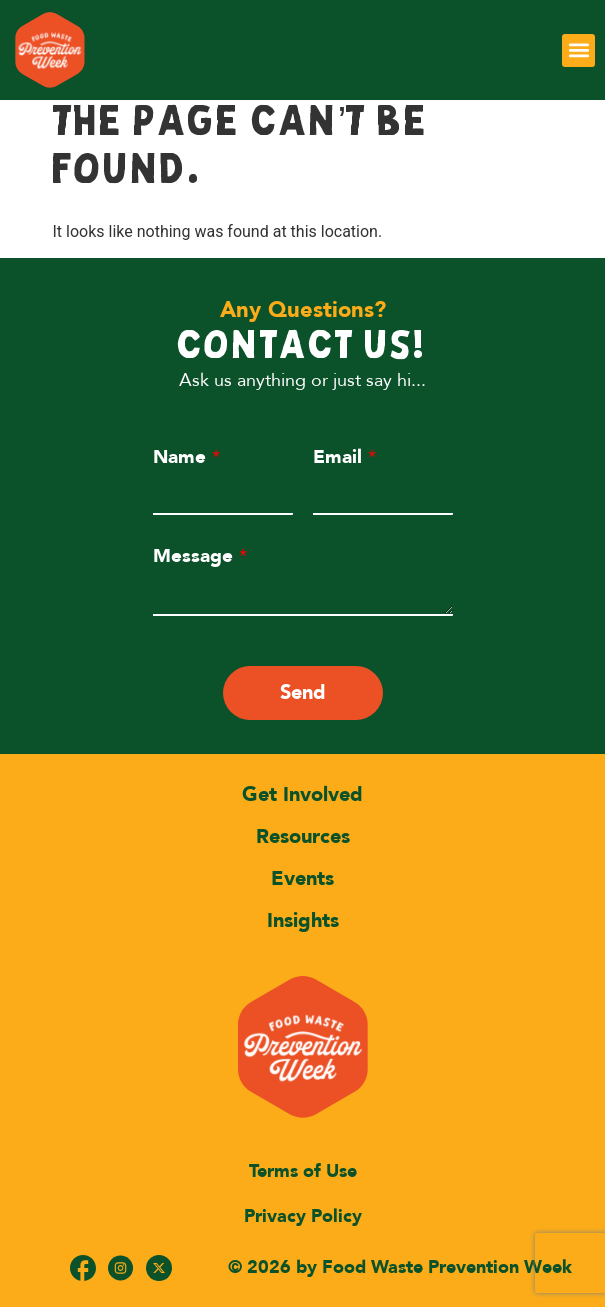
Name (186, 457)
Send (303, 692)
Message (200, 556)
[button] (578, 50)
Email (344, 457)
